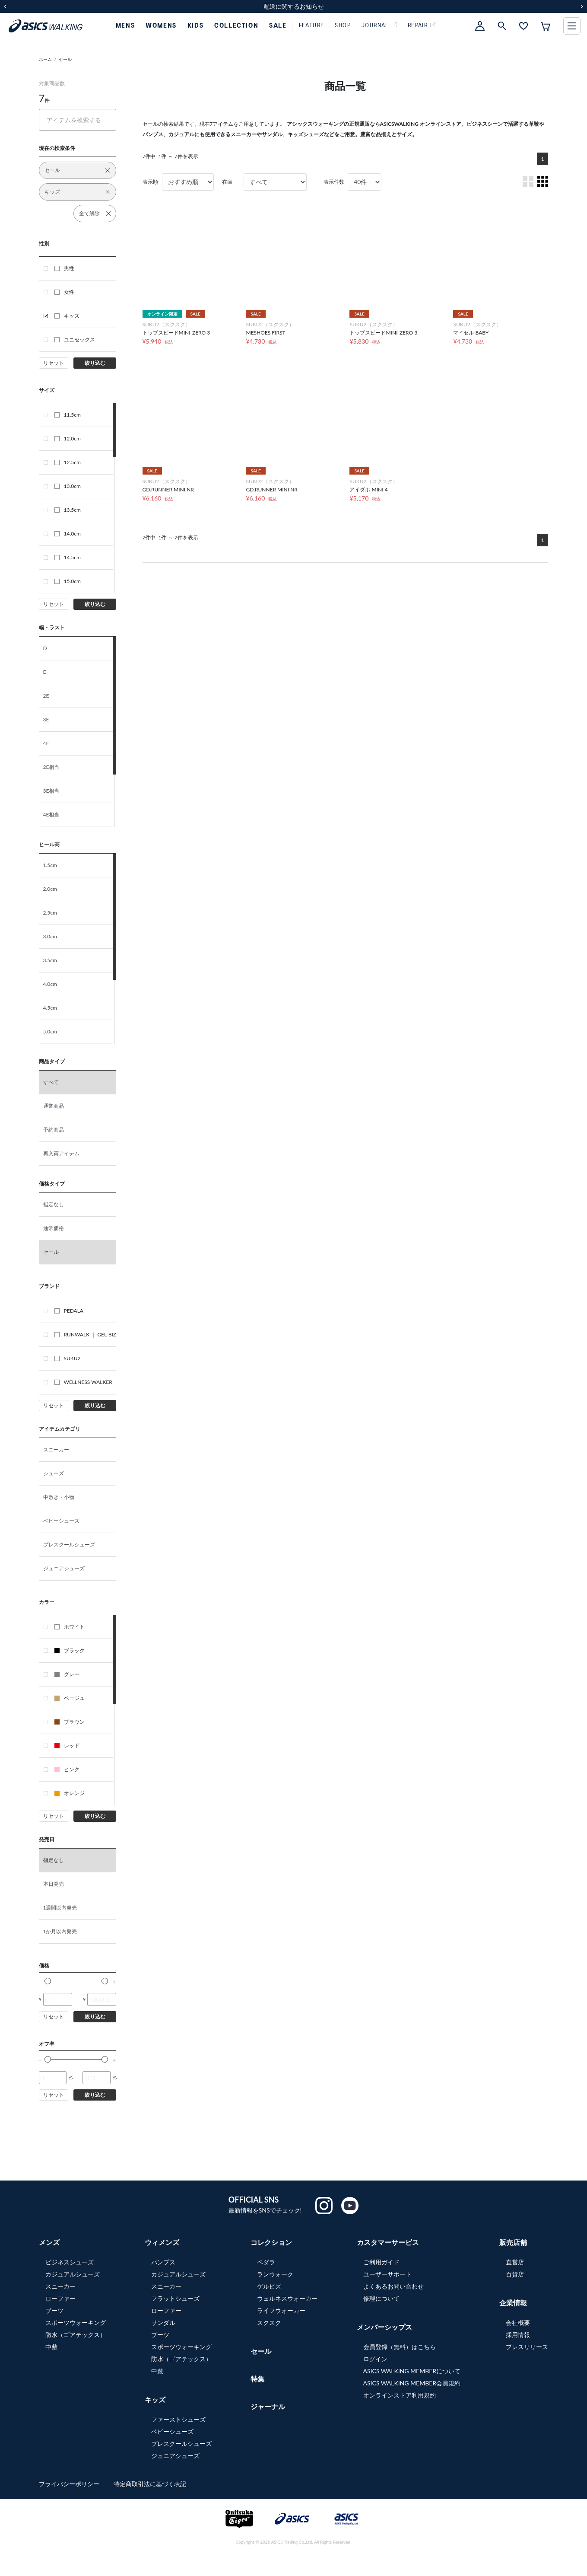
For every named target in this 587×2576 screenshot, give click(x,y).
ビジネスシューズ (69, 2262)
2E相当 (51, 767)
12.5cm (67, 462)
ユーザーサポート (387, 2274)
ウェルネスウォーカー (287, 2298)
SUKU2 (67, 1358)
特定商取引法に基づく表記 (150, 2483)
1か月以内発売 (60, 1931)
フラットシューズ (175, 2298)
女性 (64, 292)
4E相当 (51, 814)
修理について (381, 2298)
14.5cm (67, 557)
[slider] (47, 1981)
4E (46, 743)
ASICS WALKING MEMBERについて (412, 2371)
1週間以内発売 (60, 1907)
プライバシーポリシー (70, 2483)
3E (46, 719)
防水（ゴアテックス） (75, 2334)
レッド (66, 1745)
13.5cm (67, 510)
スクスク (269, 2322)
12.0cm (67, 438)
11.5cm (67, 414)
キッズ (66, 315)
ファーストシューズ (178, 2419)
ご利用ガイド (381, 2262)
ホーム (45, 59)
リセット (53, 363)
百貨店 (515, 2274)
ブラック (69, 1650)
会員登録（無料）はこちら (399, 2346)
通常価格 (53, 1228)
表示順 (150, 182)
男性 (64, 268)
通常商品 (53, 1106)
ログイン (375, 2358)
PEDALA (68, 1310)
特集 (257, 2379)
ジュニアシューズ (64, 1568)
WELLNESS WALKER (83, 1382)
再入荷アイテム (61, 1153)
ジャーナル (268, 2406)
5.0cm (50, 1031)
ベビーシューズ (61, 1521)
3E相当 (51, 790)
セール (65, 59)
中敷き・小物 (58, 1497)
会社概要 (518, 2322)
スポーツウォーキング (75, 2322)
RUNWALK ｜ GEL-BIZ (85, 1334)
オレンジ (69, 1793)
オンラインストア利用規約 (399, 2395)
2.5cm (50, 912)
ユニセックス (74, 339)
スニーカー (56, 1449)
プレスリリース (527, 2346)
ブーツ (54, 2310)
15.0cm (67, 581)
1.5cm (50, 865)
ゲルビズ (269, 2286)
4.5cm (50, 1007)
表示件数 (334, 182)
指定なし (53, 1204)
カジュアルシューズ (72, 2274)
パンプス (163, 2262)
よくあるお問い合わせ (393, 2286)
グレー (66, 1674)
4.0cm (50, 984)
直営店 (515, 2262)
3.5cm (50, 960)
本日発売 (53, 1884)
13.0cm (67, 486)
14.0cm (67, 533)
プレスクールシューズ (69, 1544)
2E (46, 695)
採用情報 (518, 2334)
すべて (51, 1082)
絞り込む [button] (95, 363)
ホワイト (69, 1626)
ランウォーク (275, 2274)
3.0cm (50, 936)
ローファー (60, 2298)
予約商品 (53, 1129)
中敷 (51, 2346)
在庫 (227, 182)
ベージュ (69, 1698)
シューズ (53, 1473)
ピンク (66, 1769)
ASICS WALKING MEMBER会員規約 (412, 2383)
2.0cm (50, 889)
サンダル (163, 2322)
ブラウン (69, 1721)
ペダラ (266, 2262)
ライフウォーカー (281, 2310)
